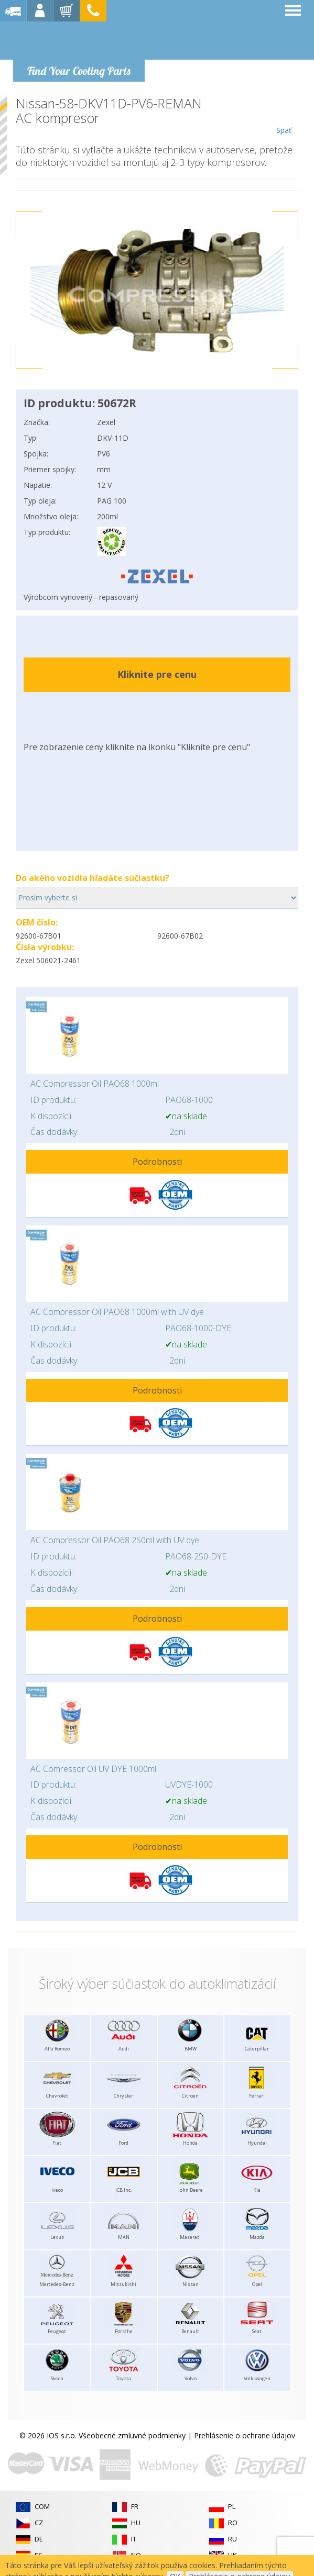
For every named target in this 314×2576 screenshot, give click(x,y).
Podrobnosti (157, 1161)
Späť (283, 115)
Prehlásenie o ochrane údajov (244, 2435)
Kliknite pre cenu (157, 674)
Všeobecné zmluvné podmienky (132, 2435)
